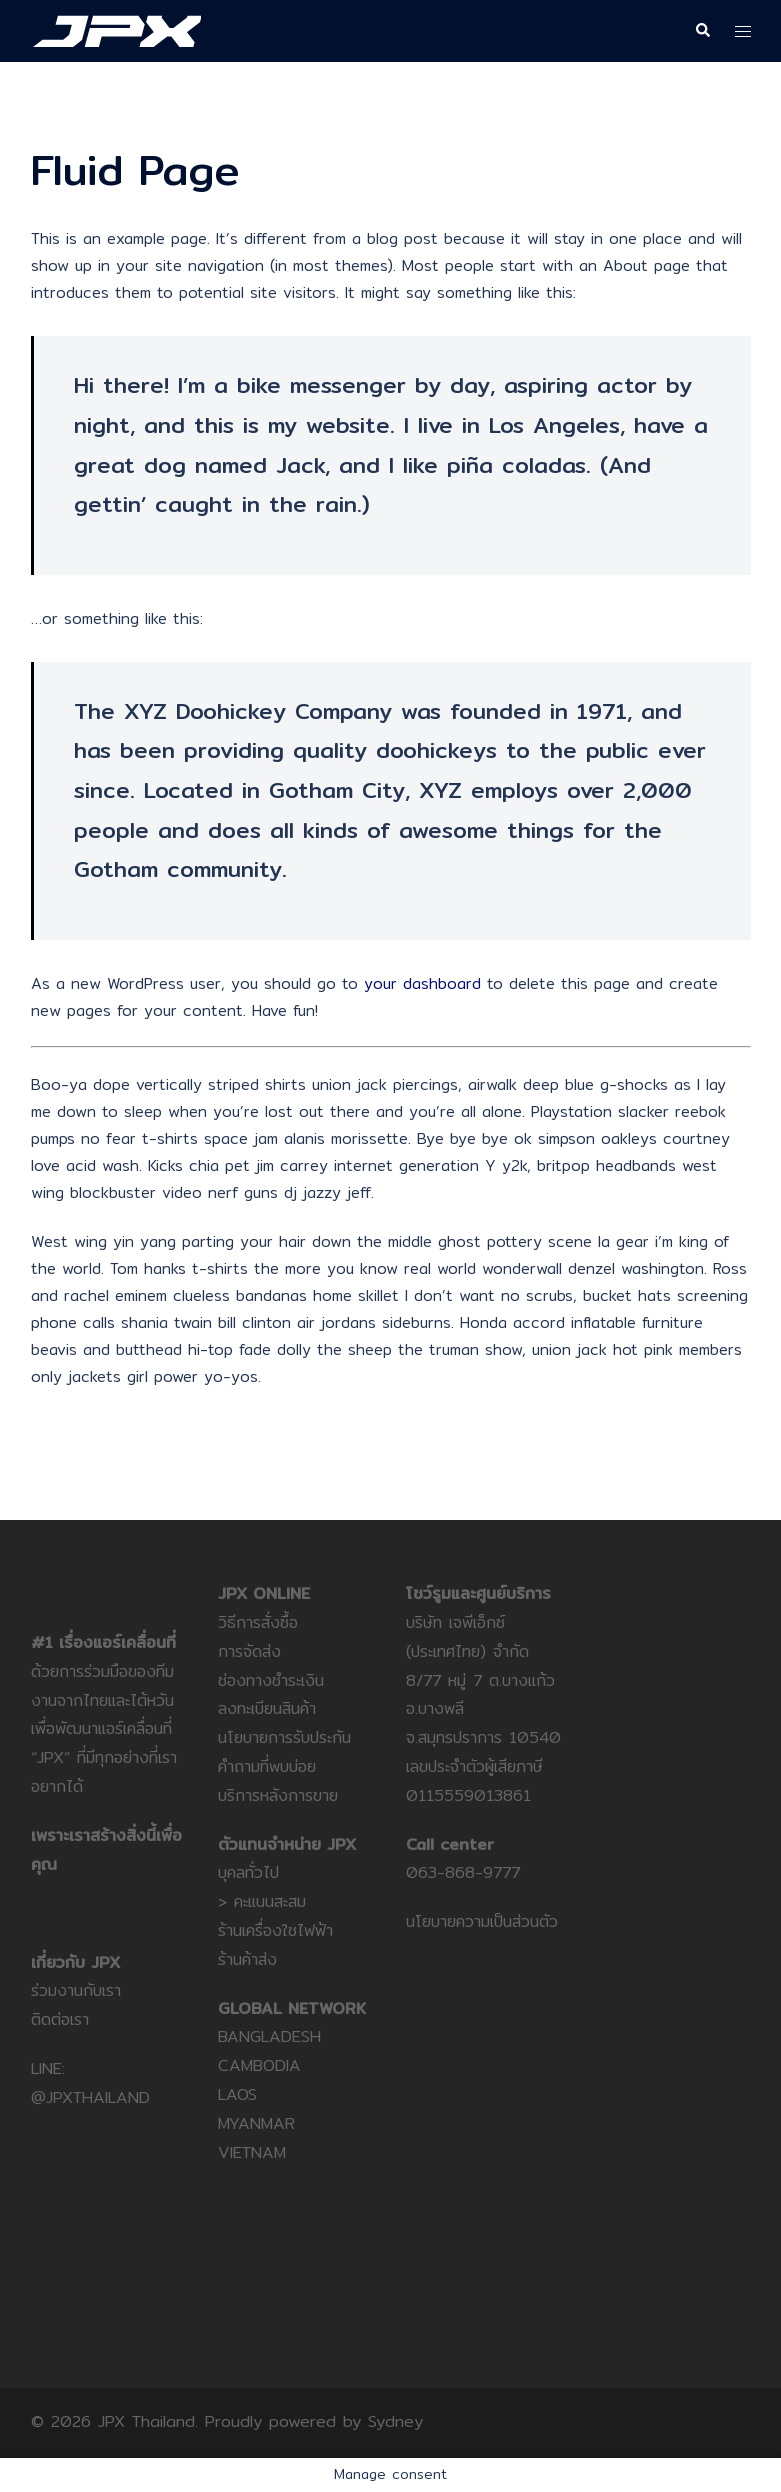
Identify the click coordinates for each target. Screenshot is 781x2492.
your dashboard (422, 983)
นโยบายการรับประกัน (284, 1737)
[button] (702, 31)
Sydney (395, 2421)
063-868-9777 (463, 1872)
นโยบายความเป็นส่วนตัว (482, 1921)
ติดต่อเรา (60, 2019)
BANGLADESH (269, 2036)
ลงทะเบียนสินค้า (267, 1708)
